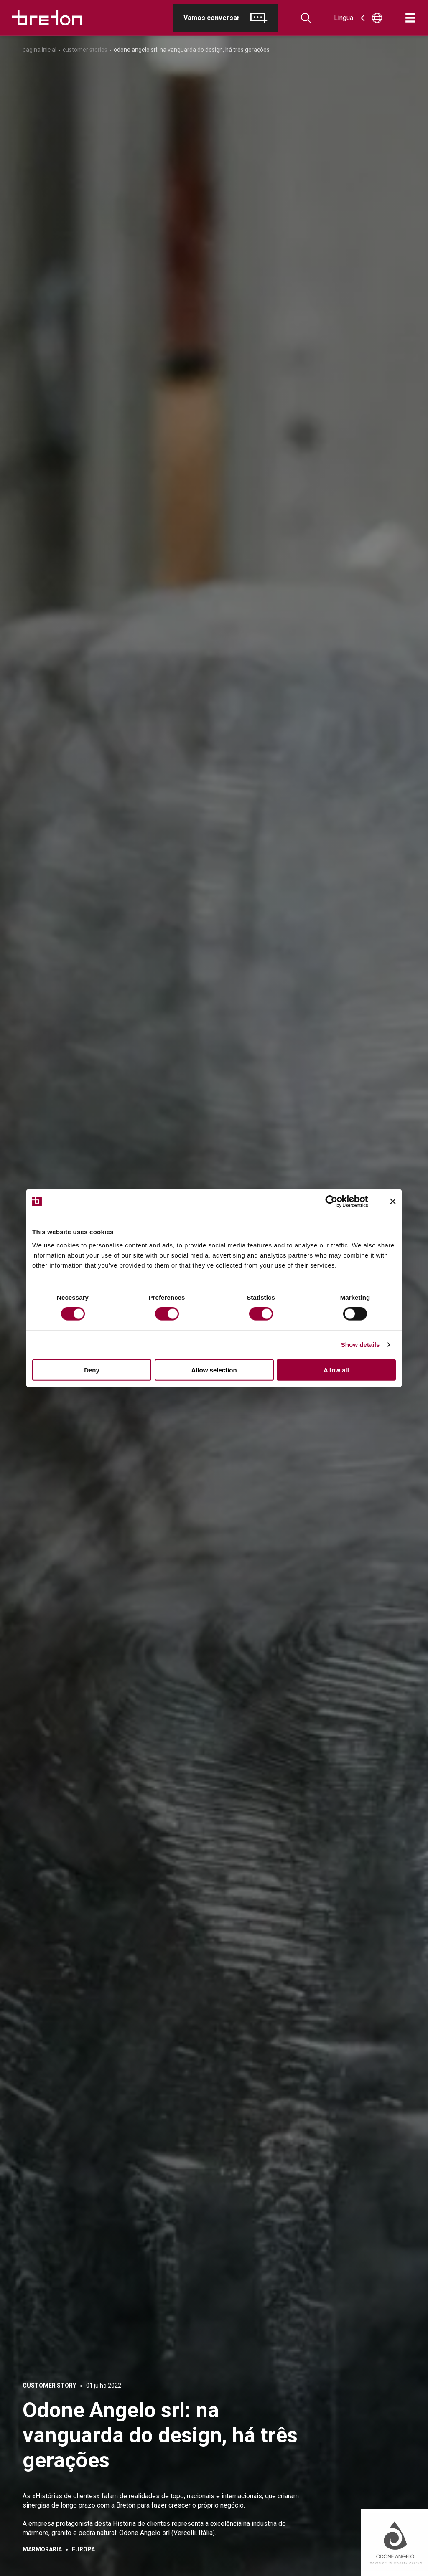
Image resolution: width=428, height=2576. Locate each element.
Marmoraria (42, 2549)
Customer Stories (85, 49)
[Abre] (410, 17)
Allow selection (214, 1369)
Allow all (336, 1369)
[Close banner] (393, 1201)
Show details (360, 1344)
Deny (91, 1369)
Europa (83, 2549)
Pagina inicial (39, 49)
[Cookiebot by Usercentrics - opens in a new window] (337, 1201)
